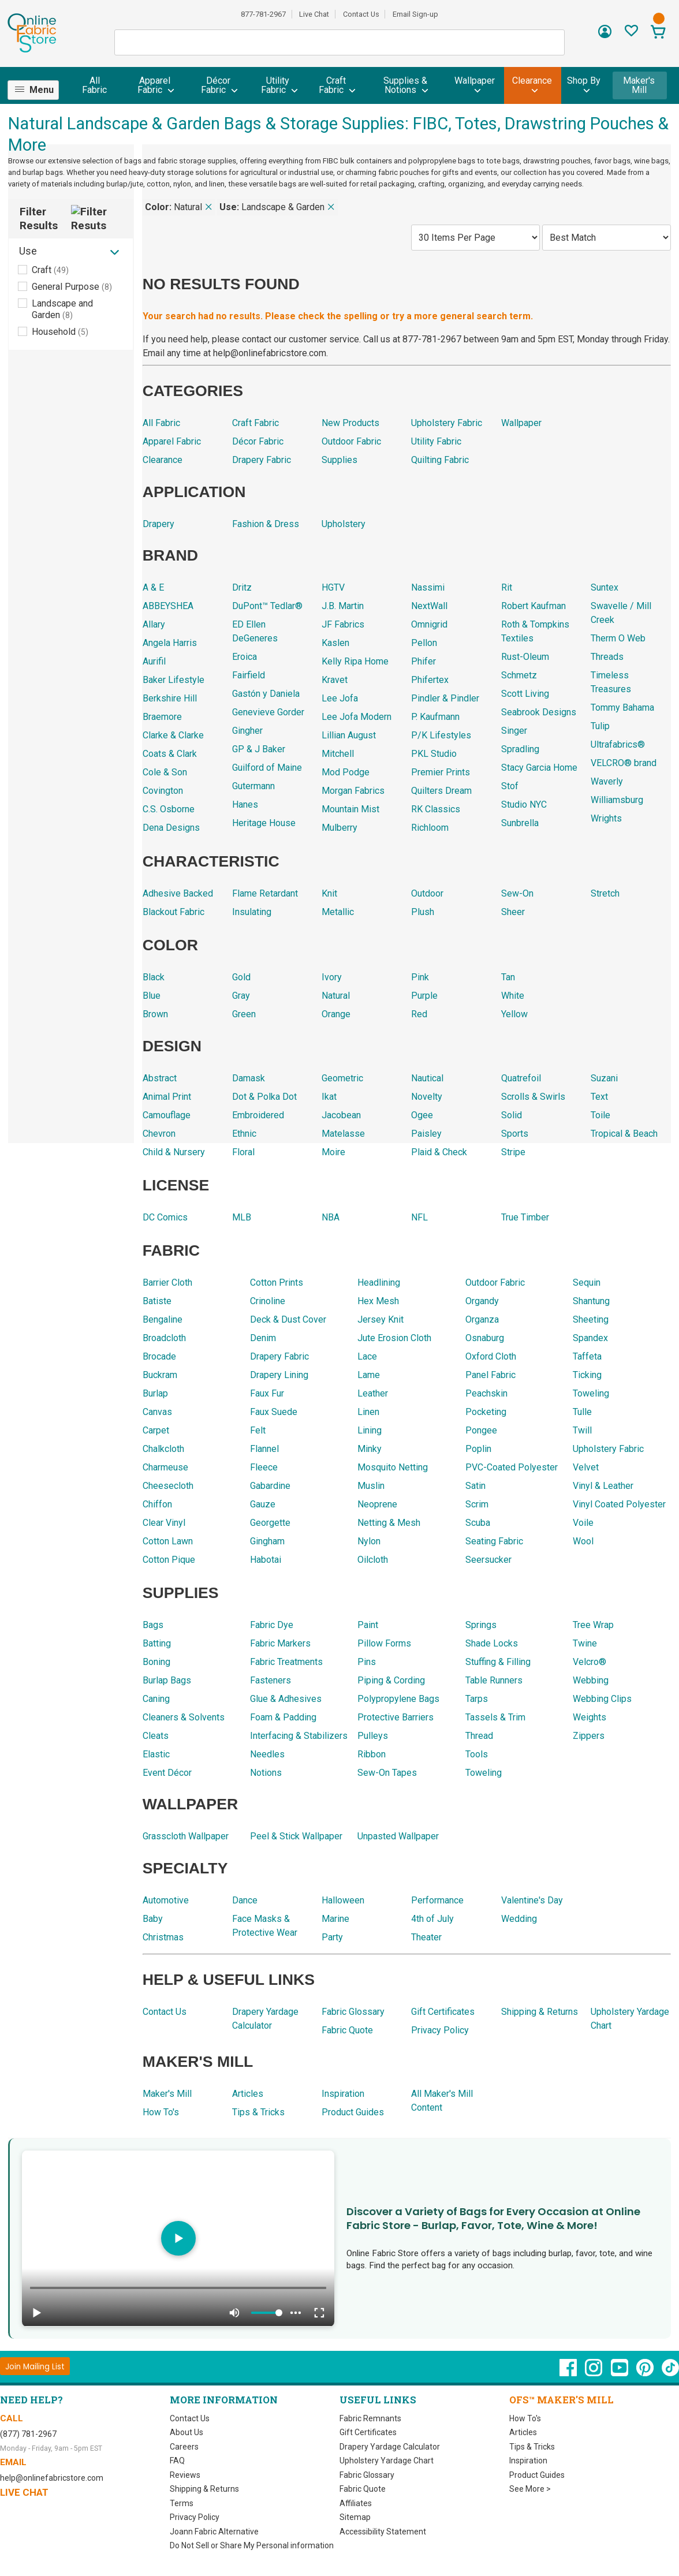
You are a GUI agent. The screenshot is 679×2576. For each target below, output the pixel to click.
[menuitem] (38, 90)
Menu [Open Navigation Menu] (41, 90)
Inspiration (528, 2458)
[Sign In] (604, 35)
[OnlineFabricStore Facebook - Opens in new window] (567, 2371)
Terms (181, 2501)
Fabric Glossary (367, 2473)
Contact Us (362, 14)
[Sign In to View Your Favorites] (631, 33)
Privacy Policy (195, 2515)
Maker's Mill (640, 85)
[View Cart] (658, 33)
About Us (186, 2430)
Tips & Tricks (532, 2445)
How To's (525, 2416)
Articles (522, 2430)
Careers (184, 2445)
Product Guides (537, 2473)
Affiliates (354, 2501)
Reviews (185, 2473)
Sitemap (354, 2515)
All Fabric (95, 85)
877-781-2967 (262, 14)
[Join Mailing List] (35, 2364)
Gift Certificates (367, 2430)
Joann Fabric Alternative (213, 2529)
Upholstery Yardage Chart (385, 2458)
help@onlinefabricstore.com (50, 2476)
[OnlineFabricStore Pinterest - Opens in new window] (645, 2371)
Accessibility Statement (381, 2529)
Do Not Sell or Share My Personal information (251, 2543)
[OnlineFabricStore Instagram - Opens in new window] (593, 2371)
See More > (530, 2487)
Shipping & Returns (205, 2487)
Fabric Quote (362, 2487)
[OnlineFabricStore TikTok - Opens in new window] (670, 2371)
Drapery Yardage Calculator (389, 2445)
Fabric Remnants (370, 2416)
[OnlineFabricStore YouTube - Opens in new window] (619, 2371)
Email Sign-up (417, 14)
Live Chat (314, 14)
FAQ (178, 2458)
